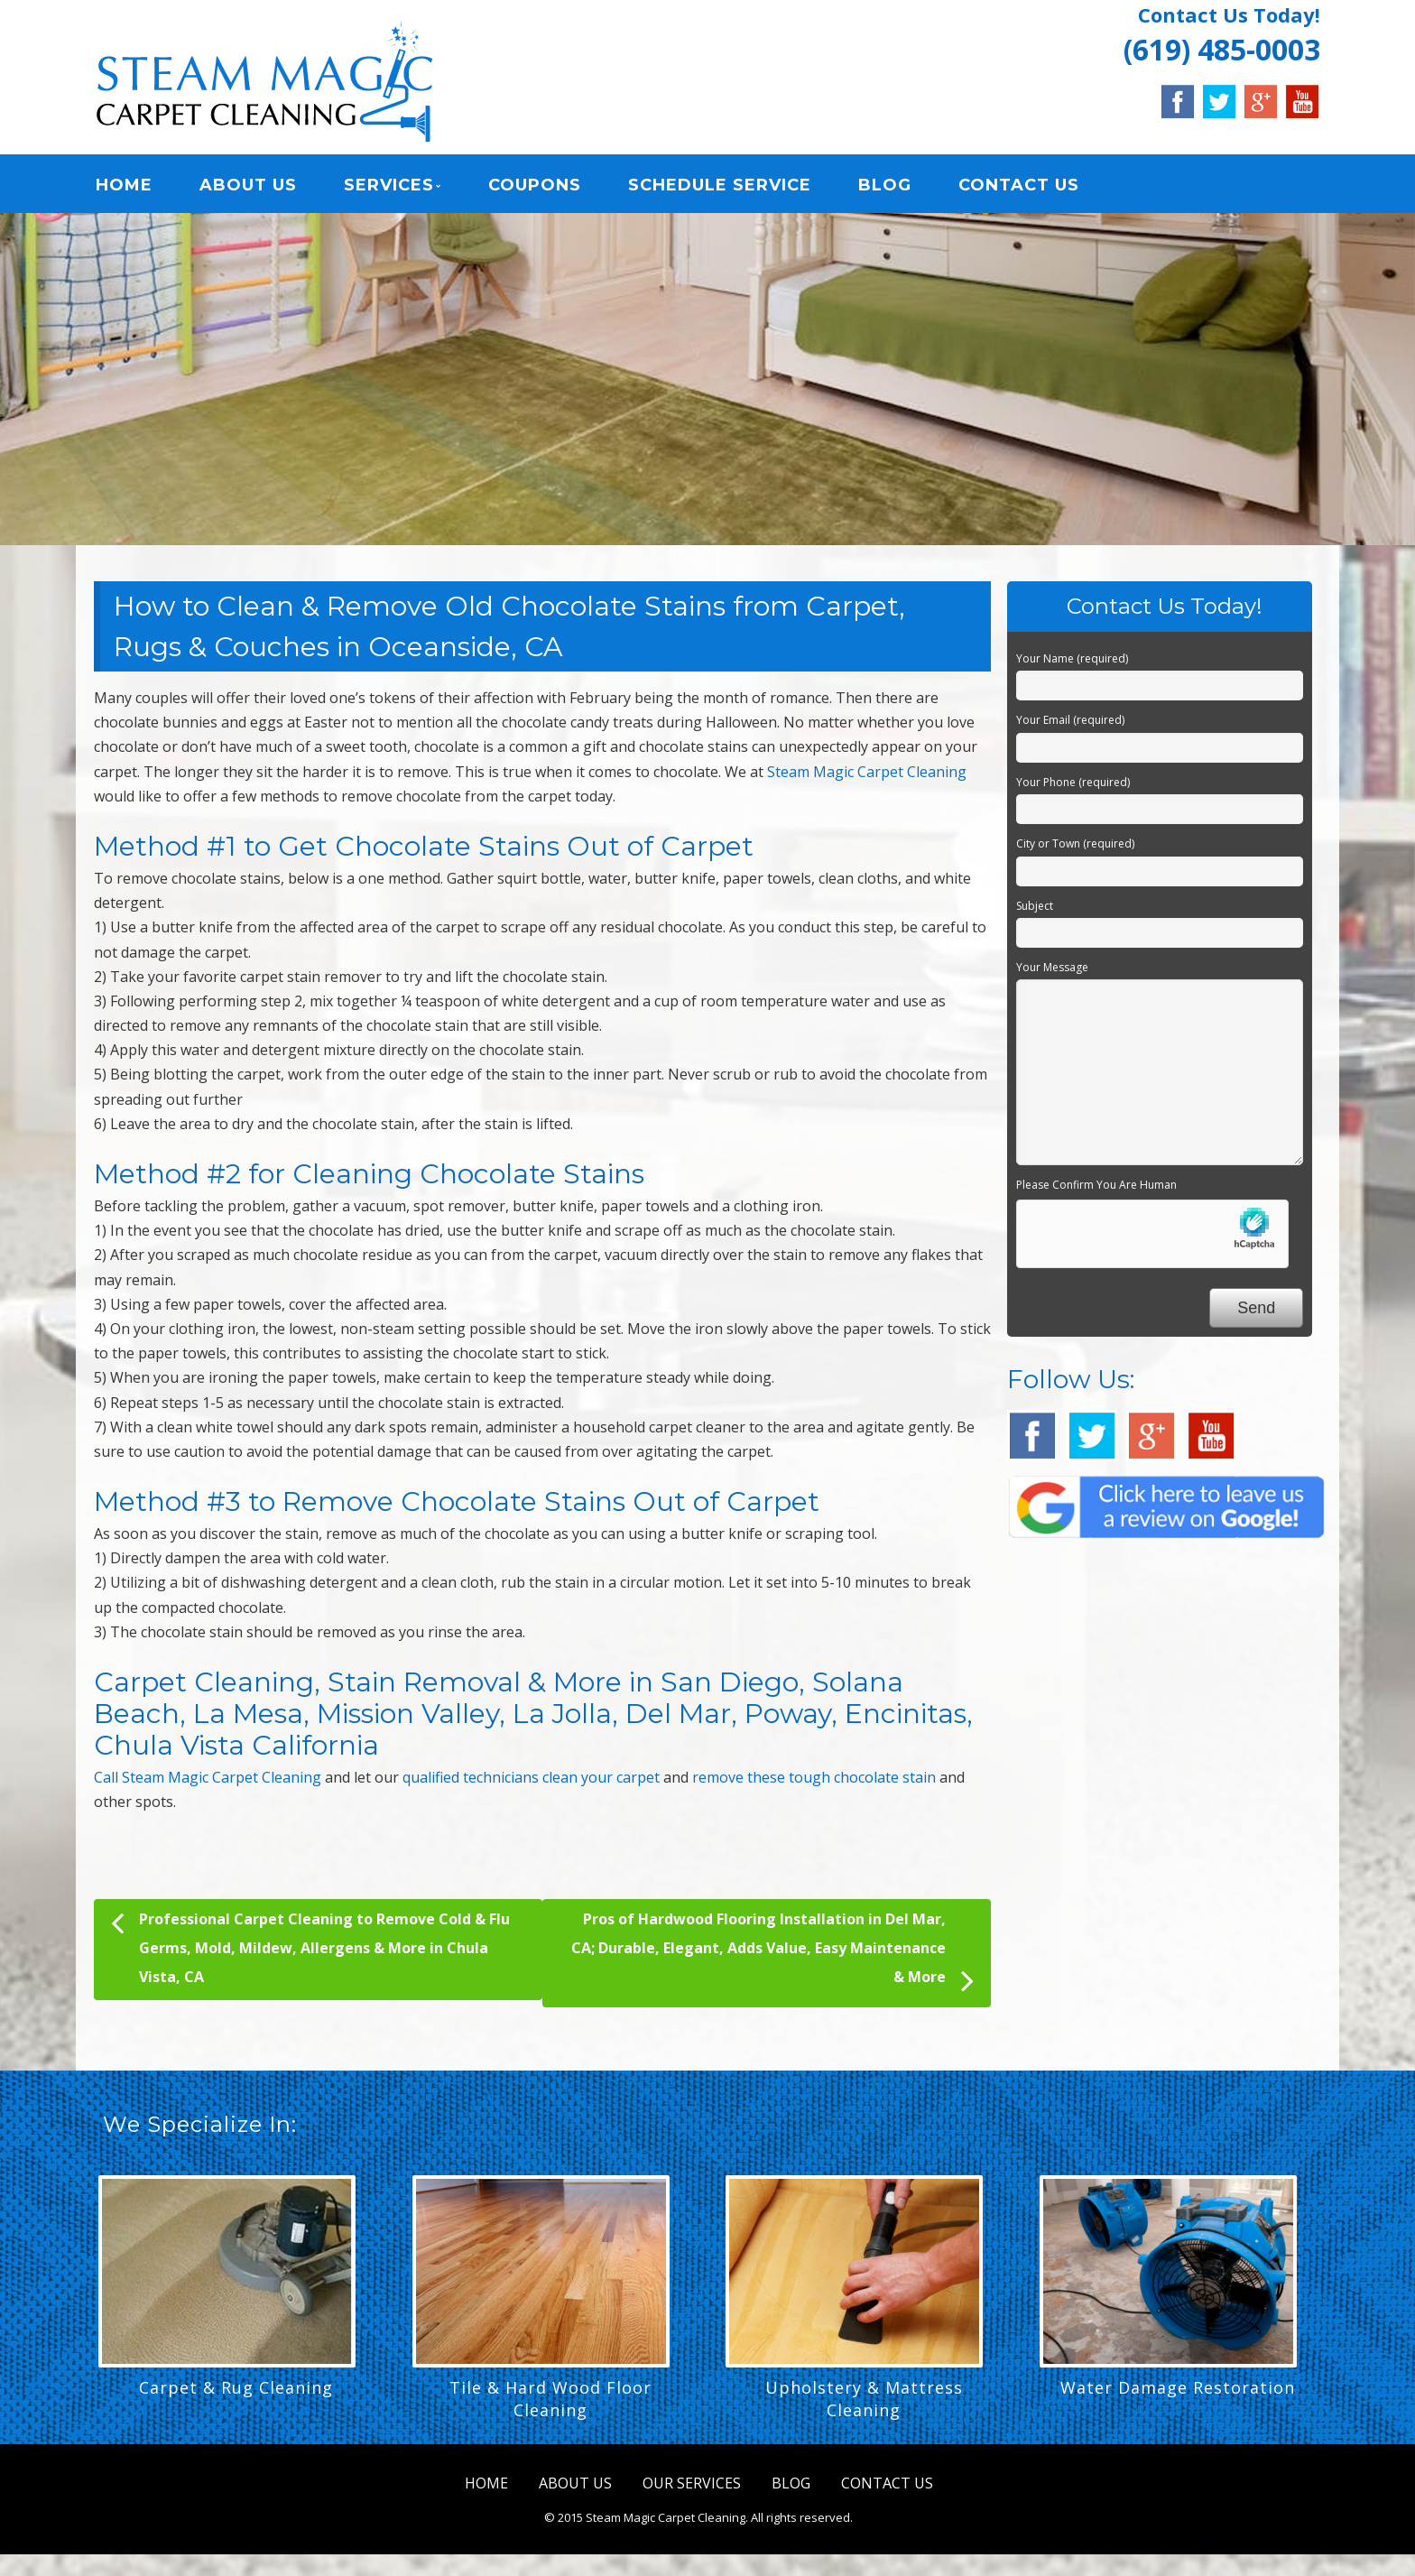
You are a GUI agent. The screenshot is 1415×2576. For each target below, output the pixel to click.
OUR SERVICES (692, 2483)
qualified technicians (470, 1777)
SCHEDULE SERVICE (719, 185)
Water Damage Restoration (1177, 2387)
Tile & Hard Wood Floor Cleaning (550, 2399)
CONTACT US (1018, 185)
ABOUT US (248, 185)
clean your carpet (601, 1777)
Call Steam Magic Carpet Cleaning (207, 1777)
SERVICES (389, 185)
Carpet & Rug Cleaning (236, 2387)
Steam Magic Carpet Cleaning (866, 772)
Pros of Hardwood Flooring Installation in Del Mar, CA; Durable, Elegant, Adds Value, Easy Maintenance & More (772, 1953)
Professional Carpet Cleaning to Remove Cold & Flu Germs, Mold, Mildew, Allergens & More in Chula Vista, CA (310, 1945)
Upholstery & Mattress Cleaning (864, 2399)
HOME (124, 185)
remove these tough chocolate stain (814, 1777)
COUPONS (534, 185)
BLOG (884, 185)
